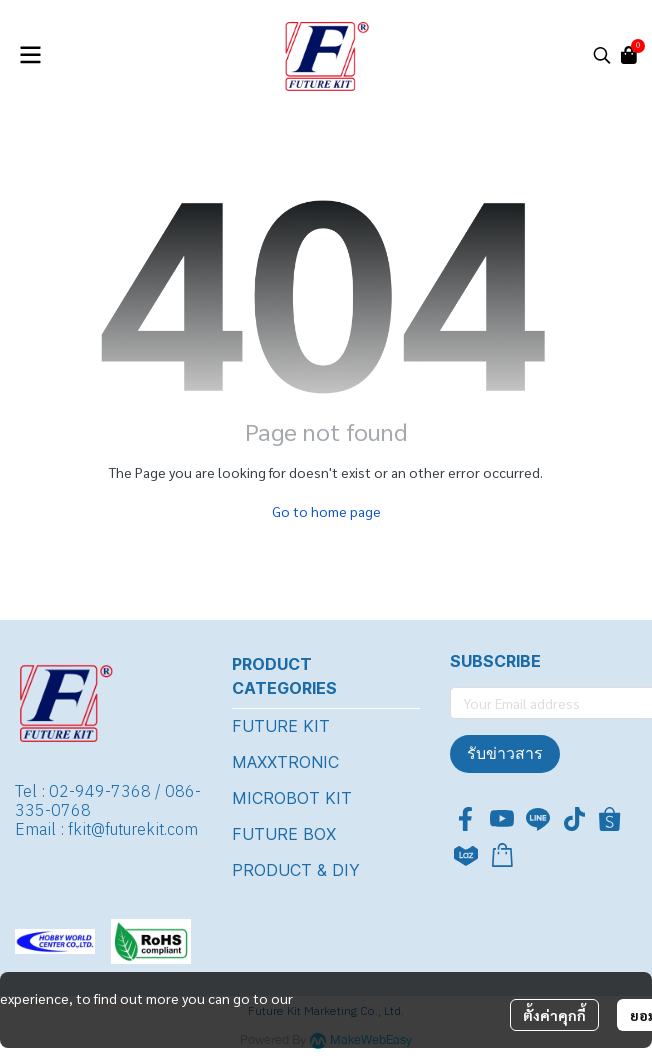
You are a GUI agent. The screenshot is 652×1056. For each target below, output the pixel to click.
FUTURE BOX (284, 834)
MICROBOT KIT (292, 798)
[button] (602, 55)
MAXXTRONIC (285, 762)
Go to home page (326, 511)
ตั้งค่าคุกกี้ (554, 1015)
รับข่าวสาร (505, 753)
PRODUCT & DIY (296, 870)
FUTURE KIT (281, 726)
